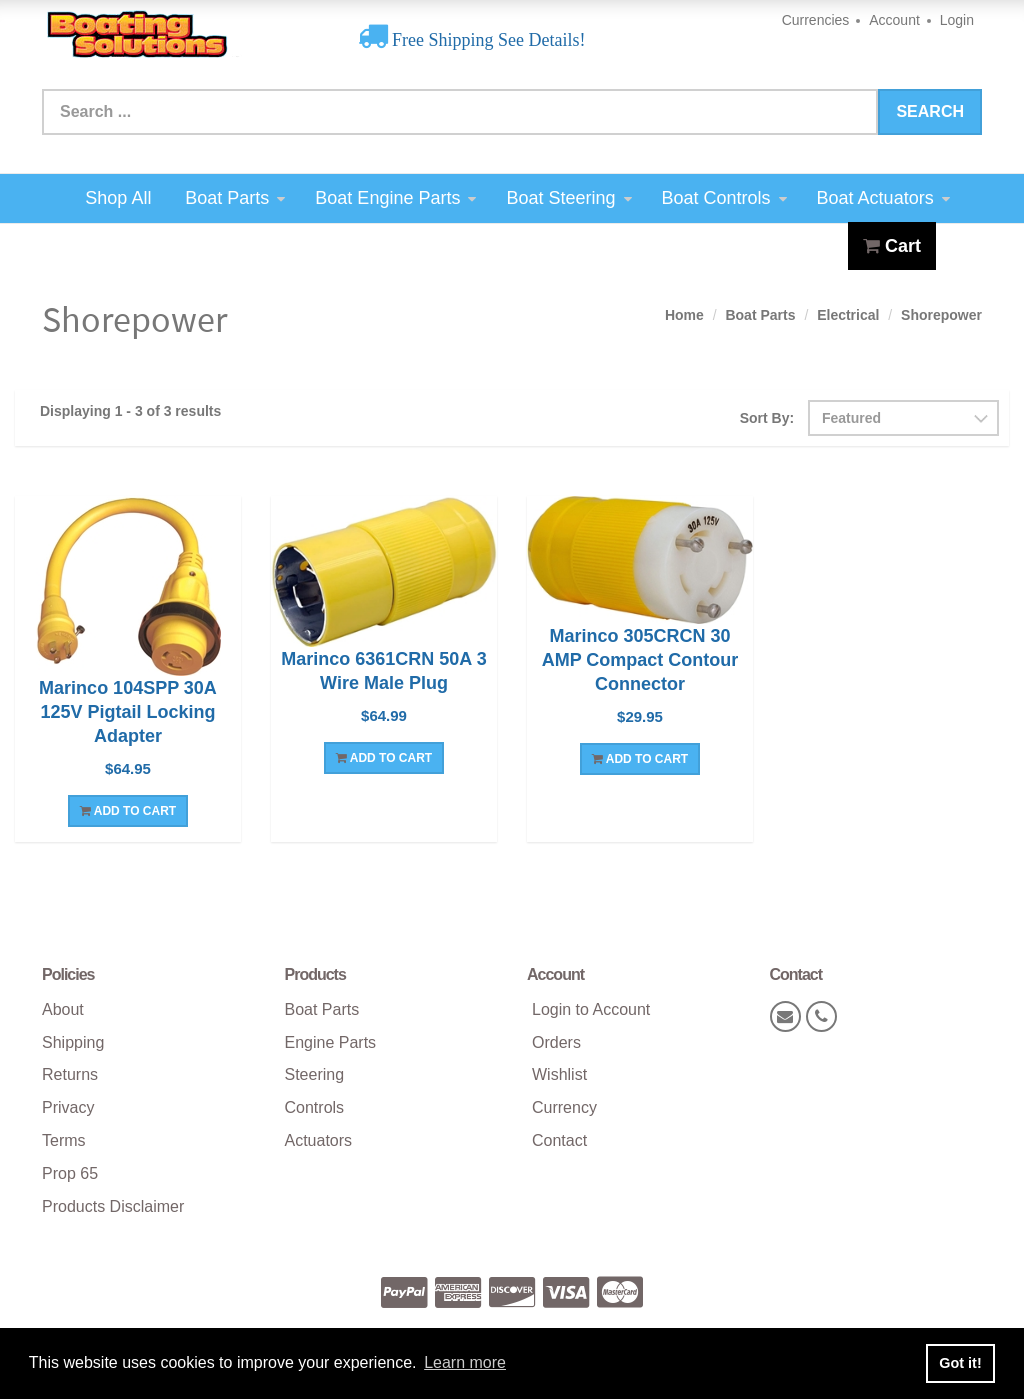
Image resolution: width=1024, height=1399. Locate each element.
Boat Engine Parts (395, 198)
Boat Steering (568, 198)
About (63, 1009)
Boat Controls (724, 198)
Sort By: (767, 418)
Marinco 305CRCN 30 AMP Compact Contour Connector (640, 660)
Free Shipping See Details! (487, 40)
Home (684, 315)
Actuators (319, 1140)
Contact (559, 1140)
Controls (315, 1107)
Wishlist (559, 1074)
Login (957, 20)
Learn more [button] (465, 1362)
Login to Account (591, 1009)
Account (894, 20)
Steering (315, 1074)
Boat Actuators (883, 198)
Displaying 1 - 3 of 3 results (130, 411)
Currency (564, 1107)
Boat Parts (235, 198)
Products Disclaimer (113, 1206)
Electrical (848, 315)
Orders (556, 1042)
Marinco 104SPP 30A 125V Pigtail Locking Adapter (128, 712)
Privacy (68, 1107)
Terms (64, 1140)
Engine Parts (331, 1042)
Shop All (118, 198)
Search (930, 111)
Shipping (73, 1042)
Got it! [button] (960, 1363)
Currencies (816, 20)
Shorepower (941, 315)
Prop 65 (70, 1173)
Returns (70, 1074)
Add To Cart (128, 811)
